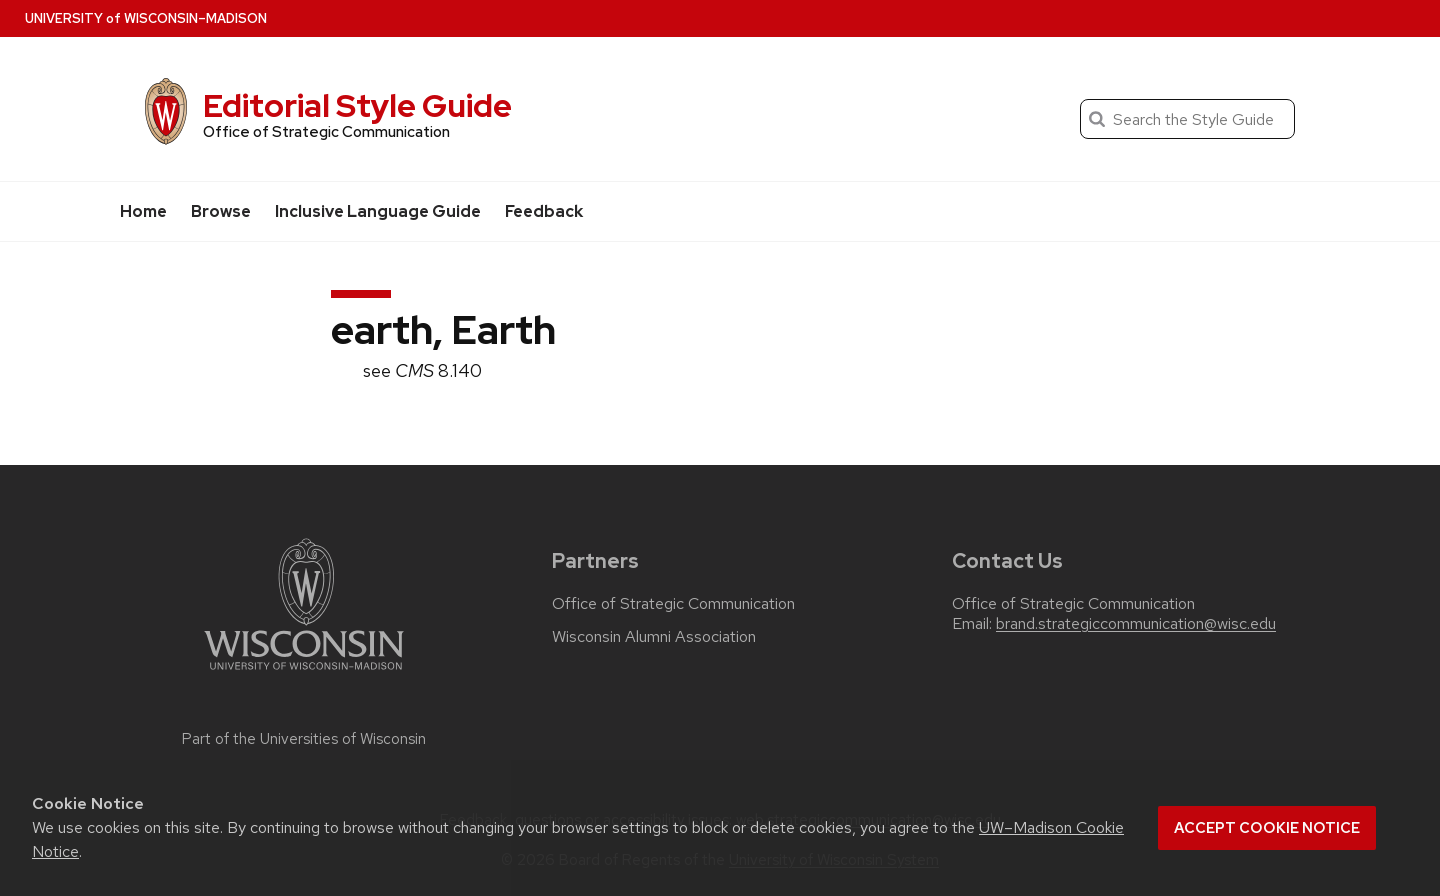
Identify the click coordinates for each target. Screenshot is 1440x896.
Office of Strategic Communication (673, 604)
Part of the (304, 739)
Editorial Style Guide (357, 105)
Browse (221, 211)
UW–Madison (146, 18)
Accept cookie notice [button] (1267, 828)
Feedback (544, 211)
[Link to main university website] (304, 673)
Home (143, 211)
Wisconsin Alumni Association (654, 637)
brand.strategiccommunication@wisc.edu (1136, 624)
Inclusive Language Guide (378, 211)
